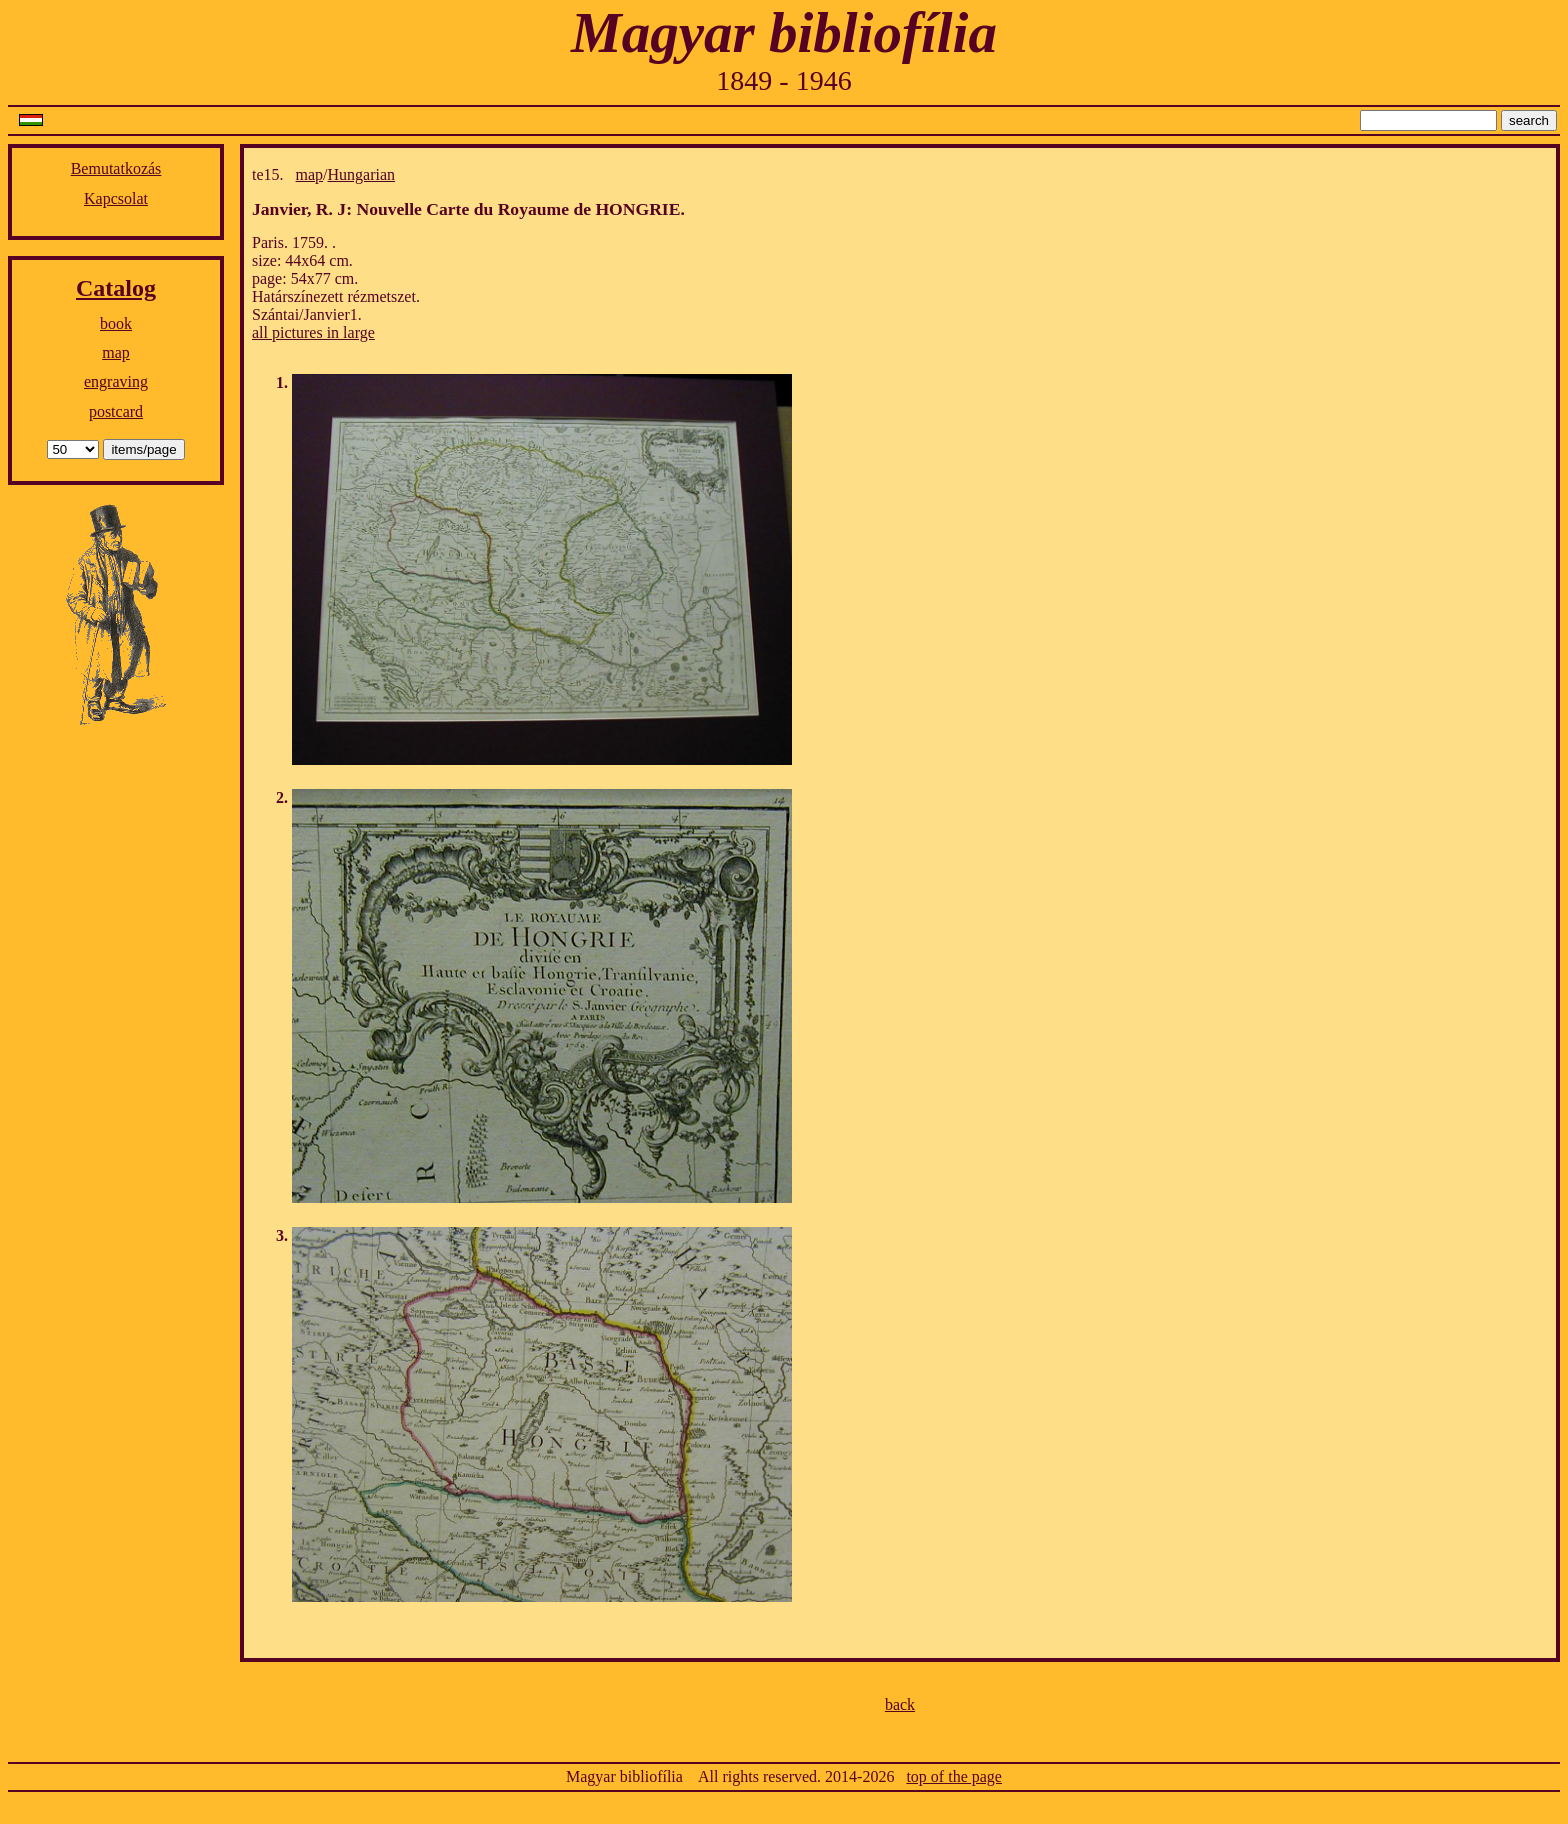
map (116, 352)
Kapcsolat (116, 198)
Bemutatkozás (116, 168)
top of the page (954, 1776)
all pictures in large (313, 332)
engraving (116, 381)
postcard (116, 411)
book (116, 323)
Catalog (116, 288)
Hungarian (362, 174)
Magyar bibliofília (784, 32)
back (900, 1704)
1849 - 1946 (783, 80)
